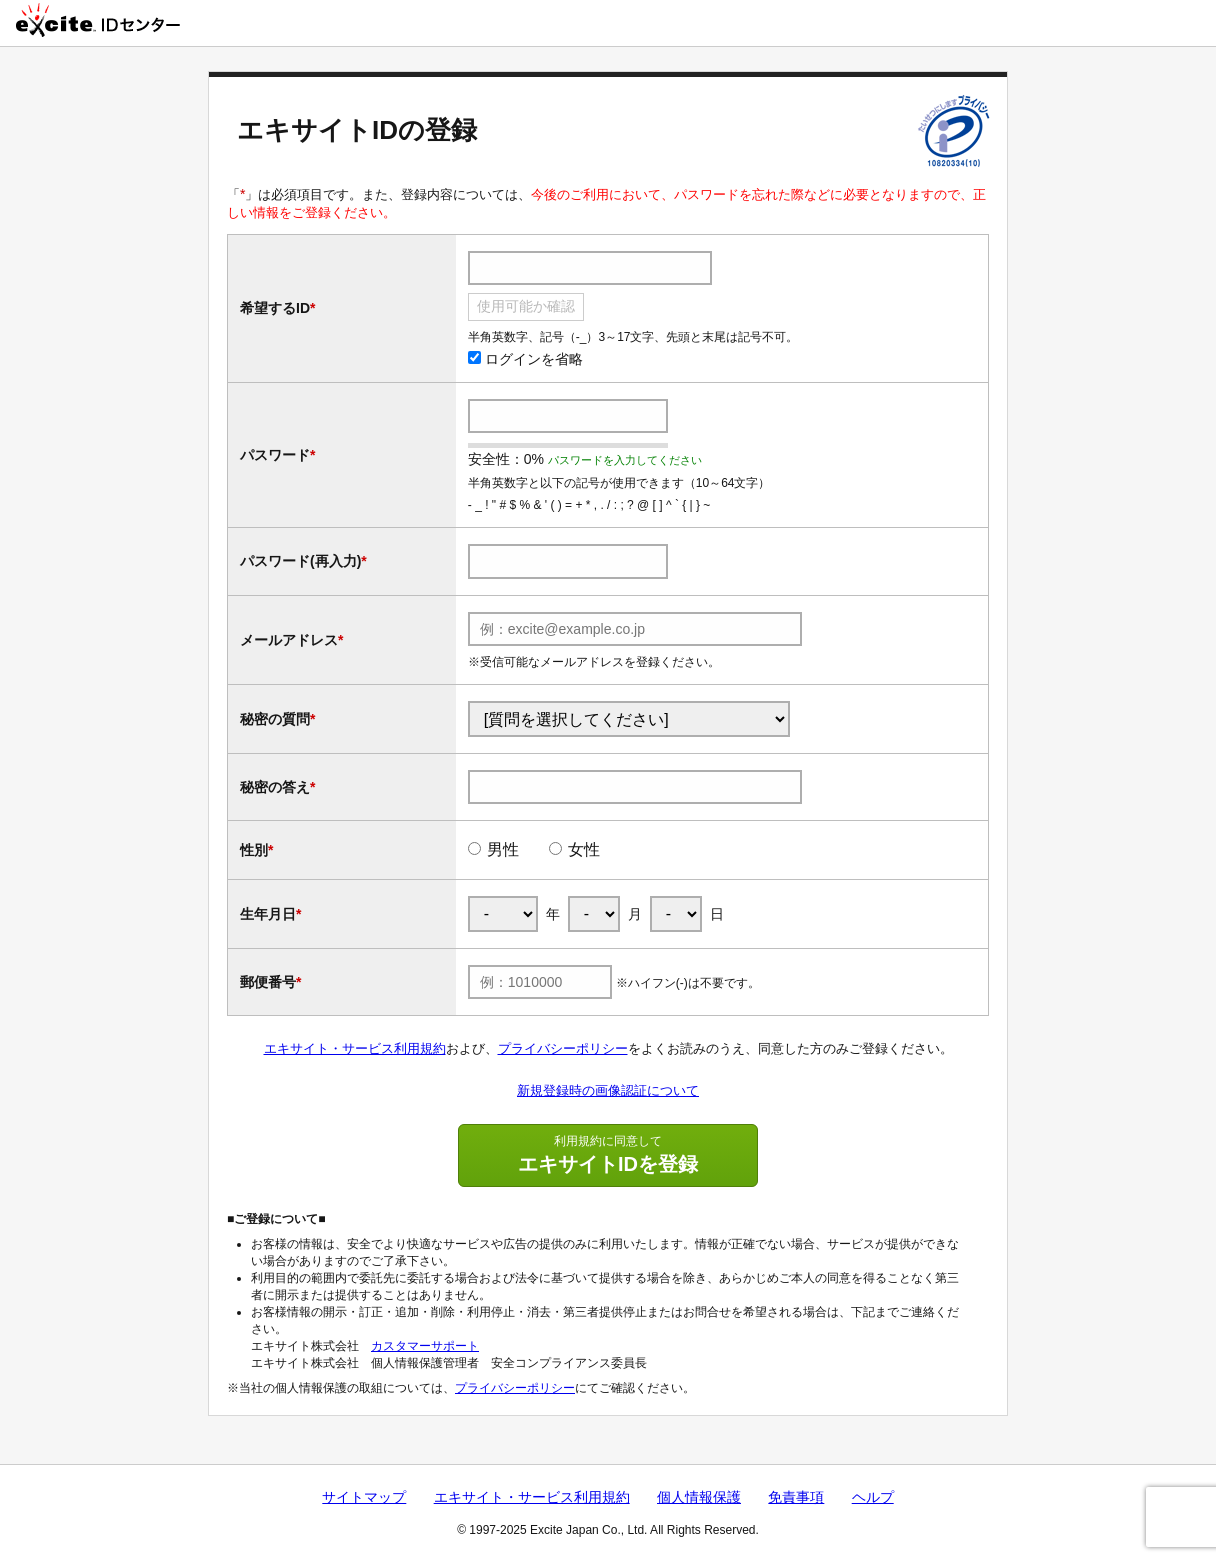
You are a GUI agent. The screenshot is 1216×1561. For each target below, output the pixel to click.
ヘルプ (873, 1497)
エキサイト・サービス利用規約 (355, 1048)
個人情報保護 (699, 1497)
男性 (503, 849)
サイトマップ (364, 1497)
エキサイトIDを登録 (608, 1154)
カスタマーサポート (425, 1346)
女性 (584, 849)
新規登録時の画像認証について (608, 1090)
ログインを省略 (525, 359)
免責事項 (796, 1497)
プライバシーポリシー (563, 1048)
